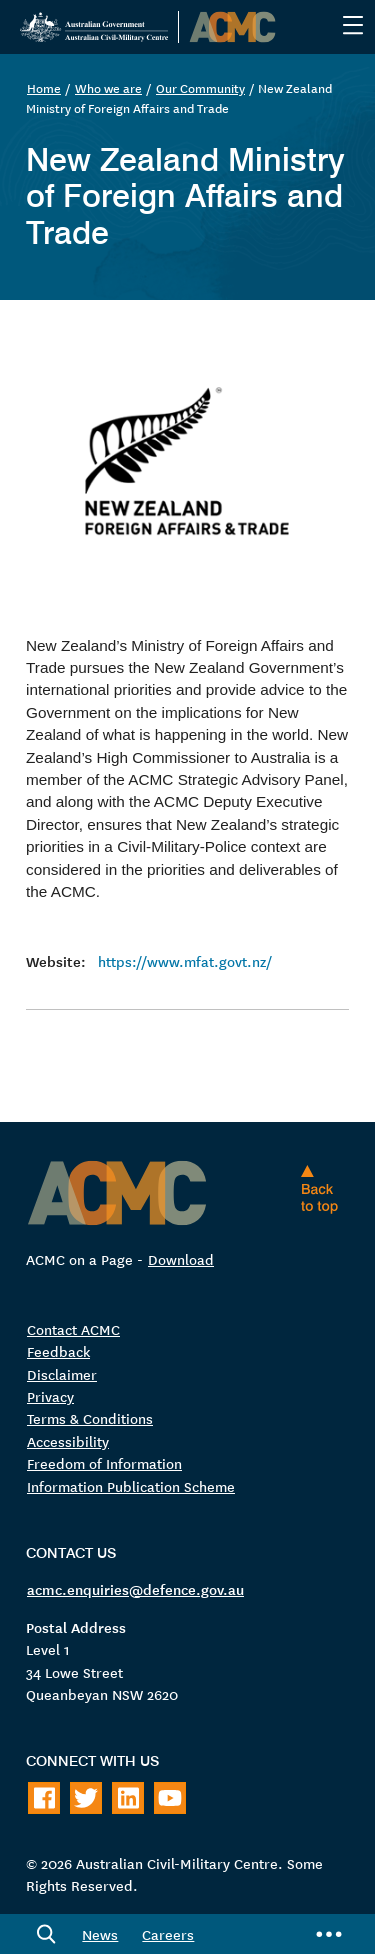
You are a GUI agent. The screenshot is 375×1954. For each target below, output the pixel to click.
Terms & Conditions (90, 1418)
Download (181, 1259)
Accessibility (68, 1441)
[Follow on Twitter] (86, 1798)
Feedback (58, 1351)
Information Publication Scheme (131, 1486)
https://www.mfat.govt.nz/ (185, 961)
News (100, 1934)
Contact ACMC (73, 1329)
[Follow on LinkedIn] (128, 1798)
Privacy (50, 1396)
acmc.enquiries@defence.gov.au (135, 1589)
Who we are (108, 87)
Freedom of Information (104, 1463)
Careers (168, 1934)
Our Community (200, 87)
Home (44, 87)
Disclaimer (62, 1374)
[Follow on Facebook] (44, 1798)
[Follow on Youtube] (170, 1798)
